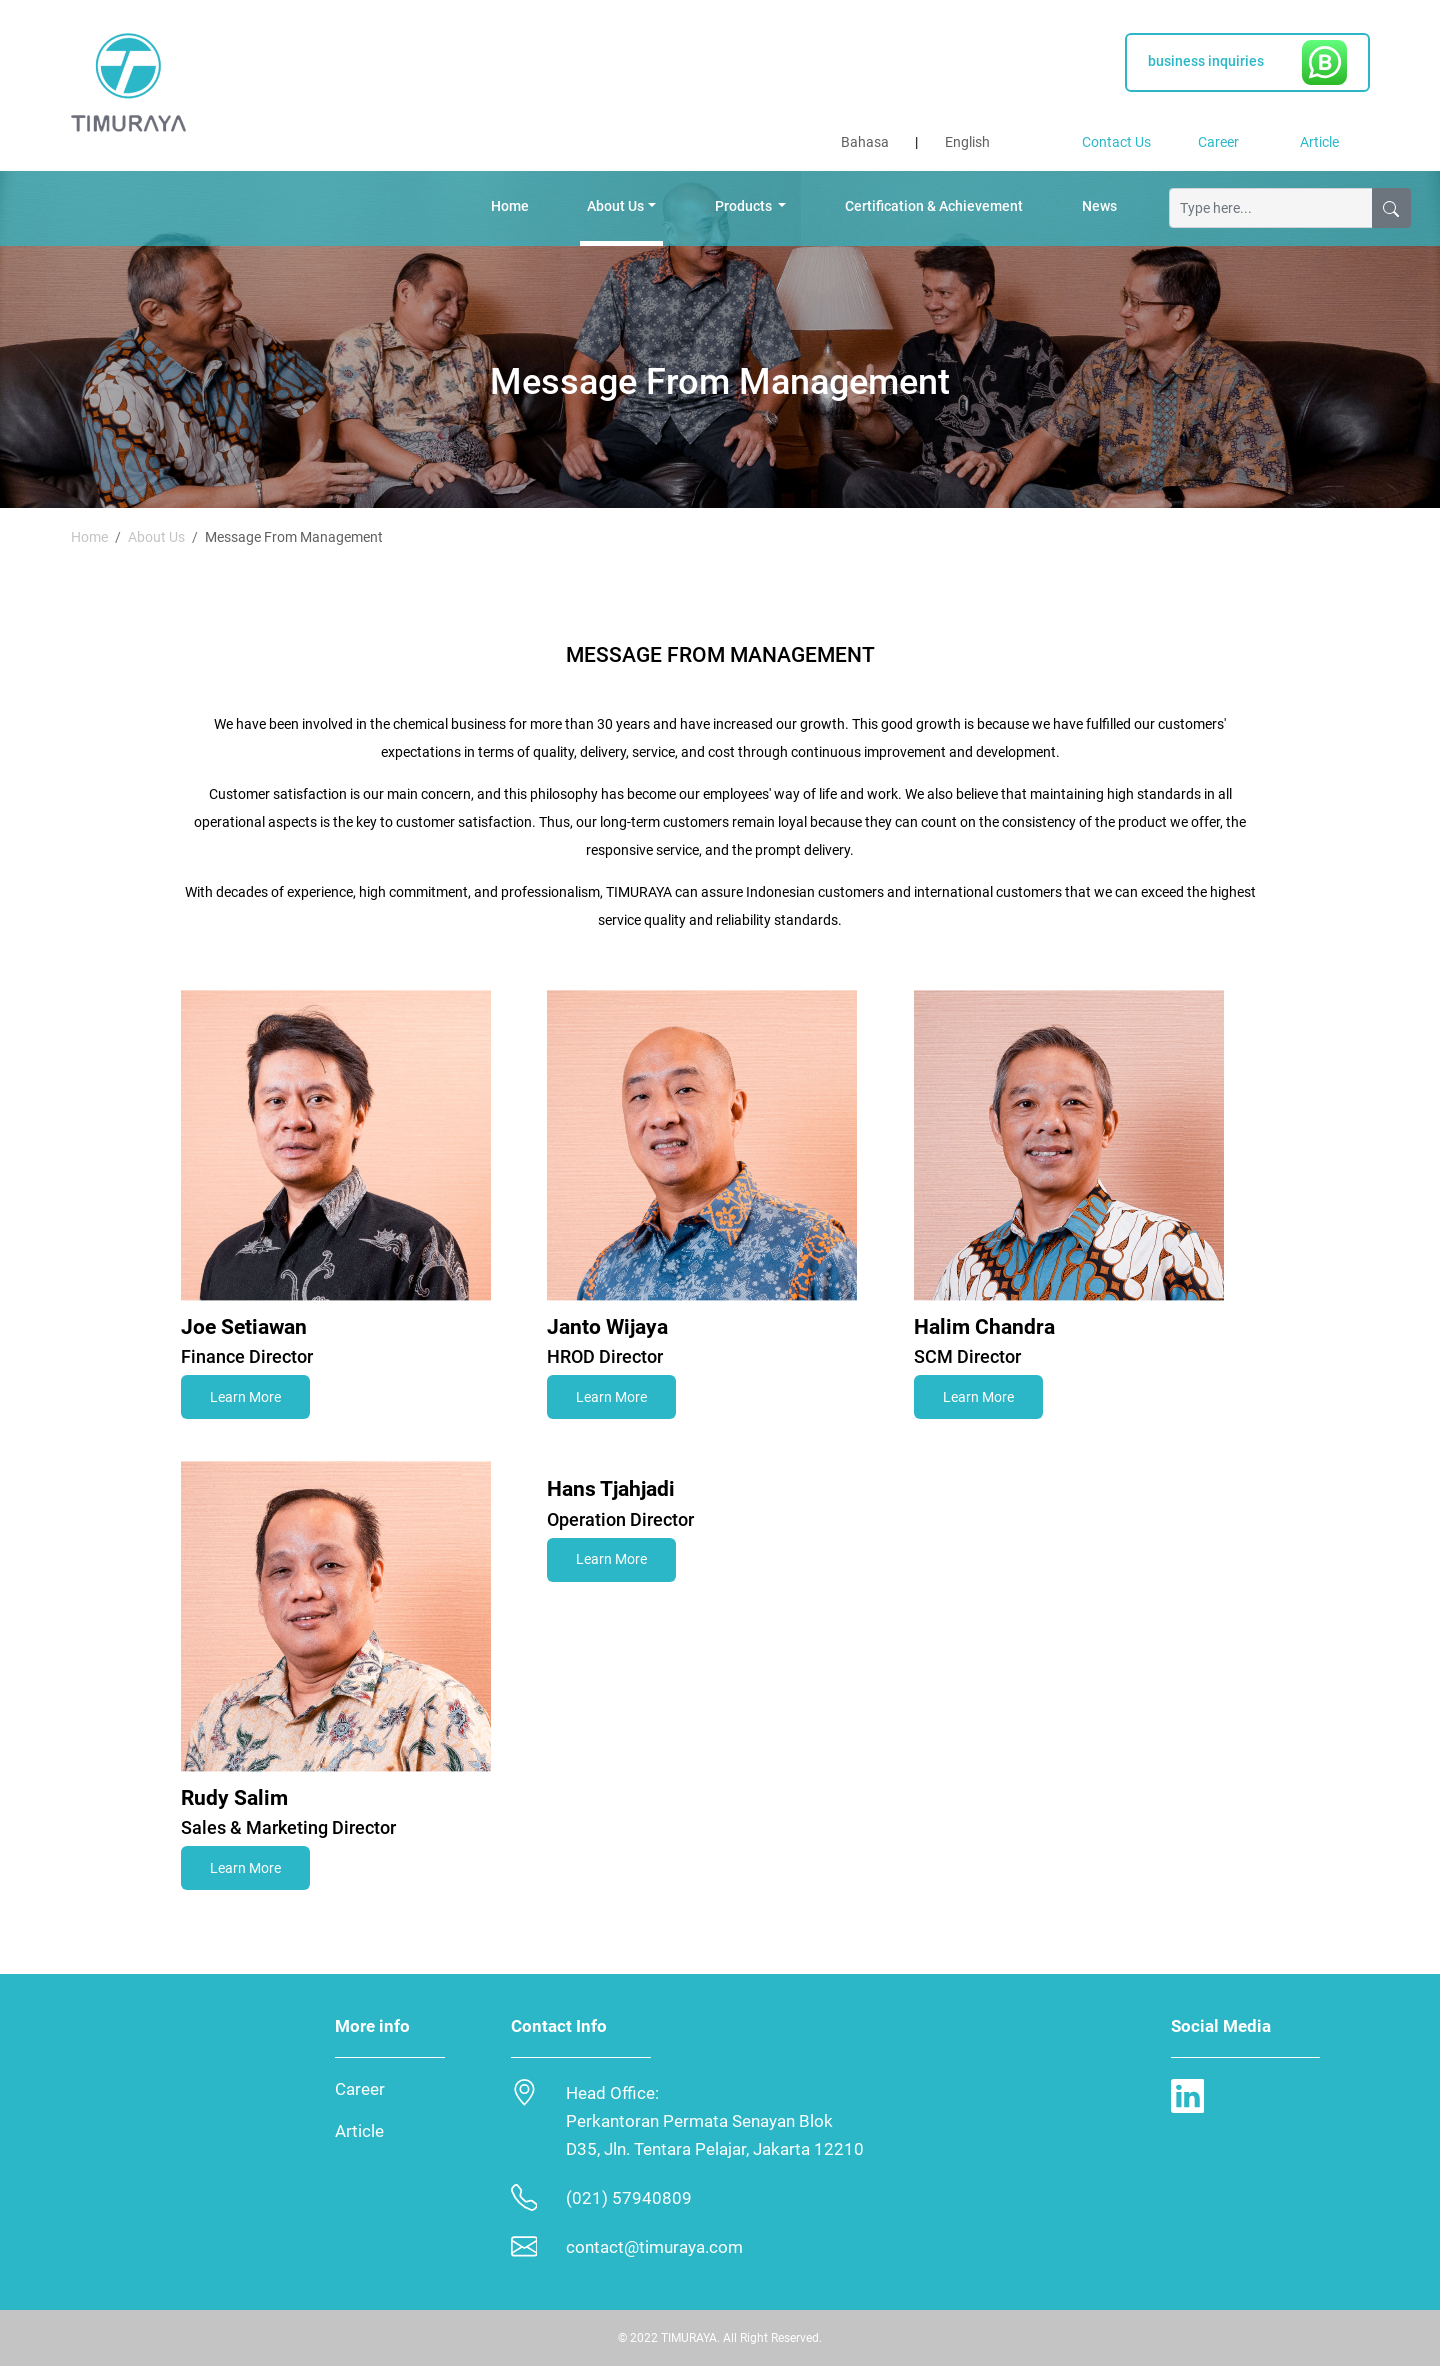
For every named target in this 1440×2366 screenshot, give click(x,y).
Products (745, 206)
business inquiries (1247, 62)
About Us (615, 206)
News (1099, 206)
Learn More (245, 1397)
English (967, 142)
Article (1319, 142)
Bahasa (865, 142)
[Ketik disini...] (1271, 208)
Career (1218, 142)
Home (510, 206)
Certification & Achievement (934, 206)
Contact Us (1116, 142)
